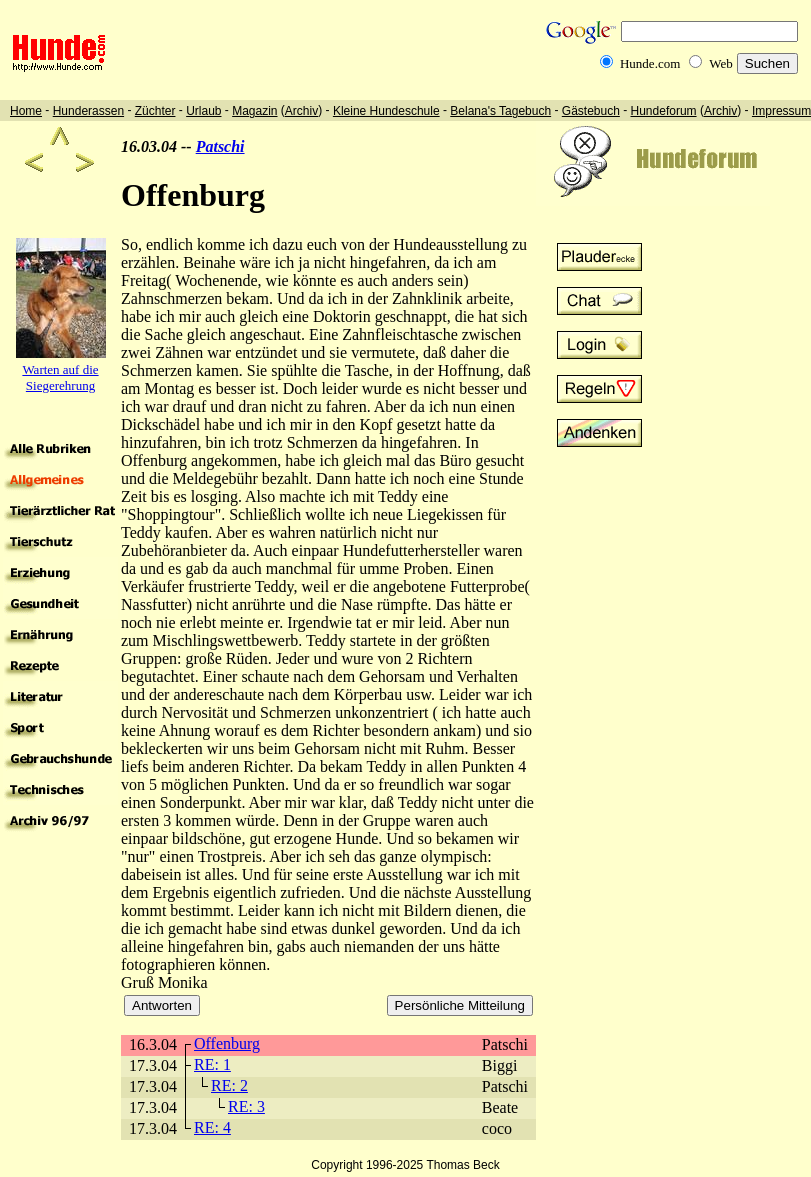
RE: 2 (229, 1085)
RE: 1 (212, 1064)
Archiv (301, 111)
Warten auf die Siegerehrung (60, 377)
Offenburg (227, 1043)
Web (721, 63)
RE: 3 (246, 1106)
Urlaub (203, 111)
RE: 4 (212, 1127)
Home (26, 111)
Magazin (254, 111)
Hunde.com (650, 63)
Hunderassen (88, 111)
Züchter (155, 111)
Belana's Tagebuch (500, 111)
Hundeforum (664, 111)
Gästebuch (591, 111)
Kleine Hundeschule (386, 111)
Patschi (220, 146)
